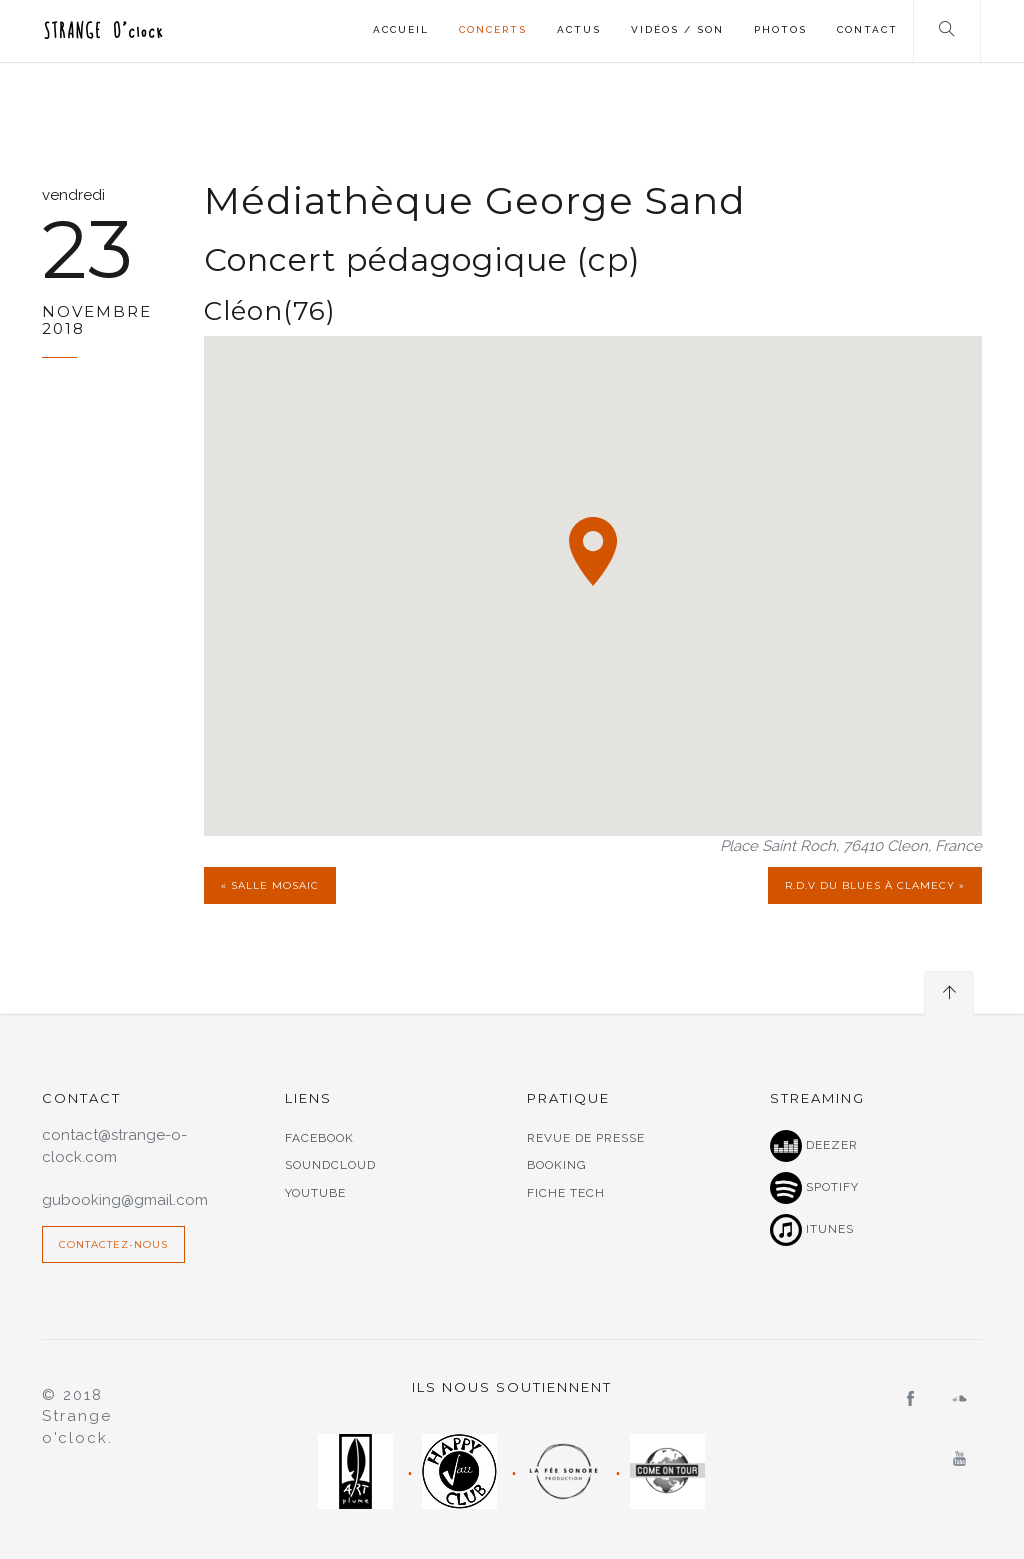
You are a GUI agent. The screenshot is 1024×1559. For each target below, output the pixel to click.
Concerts (493, 29)
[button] (593, 551)
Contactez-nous (113, 1244)
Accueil (401, 29)
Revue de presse (586, 1138)
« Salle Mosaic (270, 885)
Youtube (315, 1193)
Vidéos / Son (677, 29)
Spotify (814, 1188)
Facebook (319, 1138)
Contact (867, 29)
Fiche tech (566, 1193)
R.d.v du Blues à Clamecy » (875, 885)
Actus (579, 29)
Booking (557, 1165)
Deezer (814, 1146)
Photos (780, 29)
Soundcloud (330, 1165)
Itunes (812, 1230)
